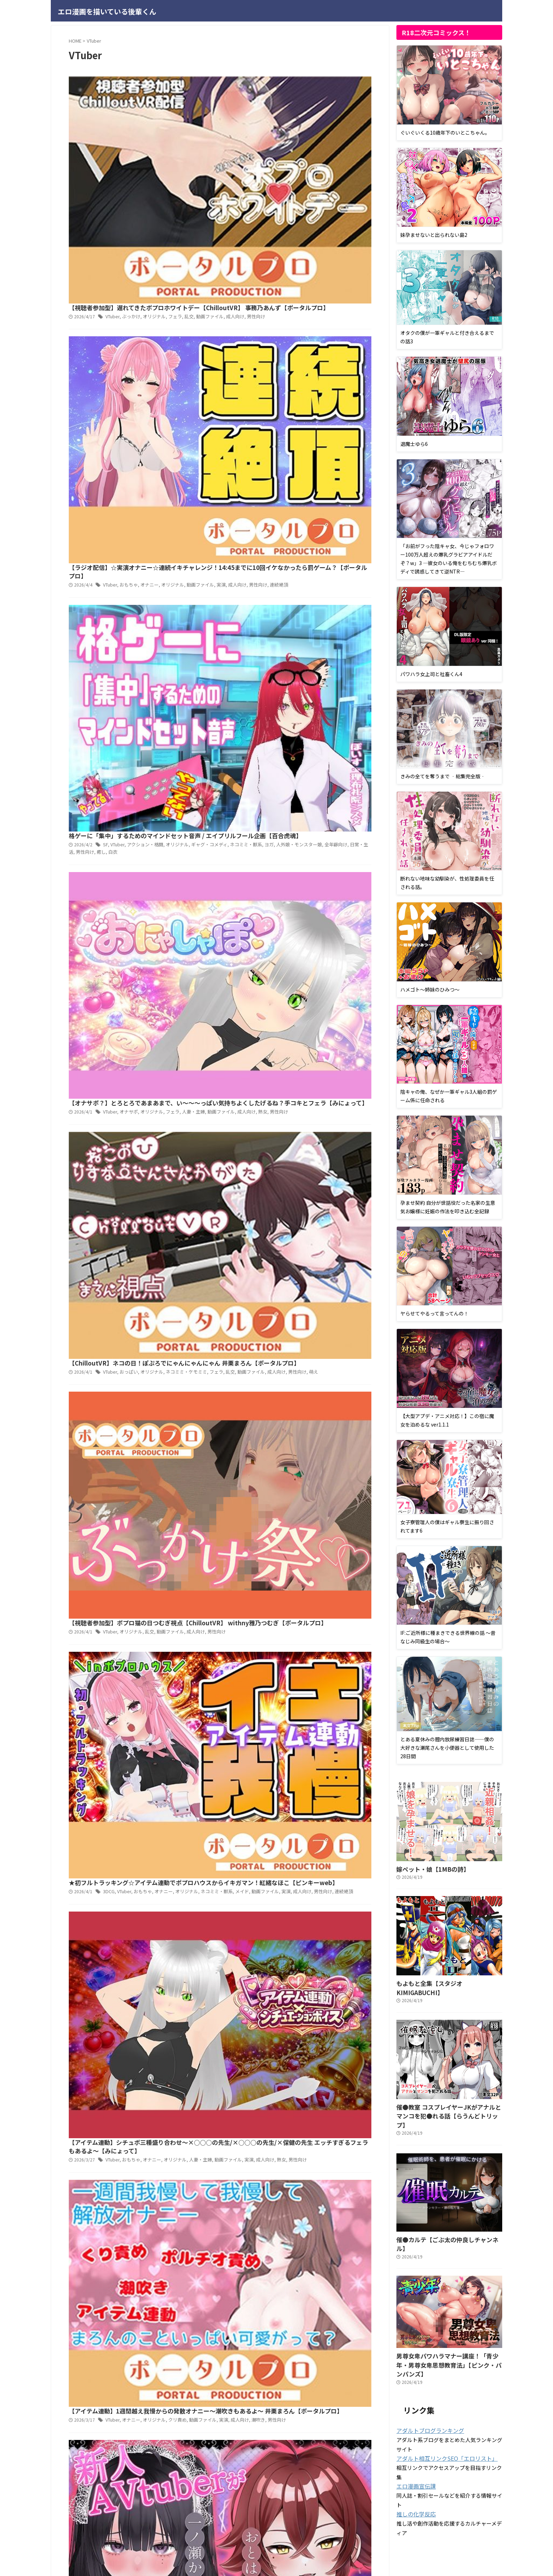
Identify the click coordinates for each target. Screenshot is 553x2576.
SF (216, 287)
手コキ (300, 934)
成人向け (337, 99)
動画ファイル (314, 99)
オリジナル (262, 99)
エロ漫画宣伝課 (413, 2442)
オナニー (257, 193)
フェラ (281, 99)
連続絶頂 (188, 200)
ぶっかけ (240, 99)
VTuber (223, 99)
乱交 (294, 99)
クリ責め (283, 849)
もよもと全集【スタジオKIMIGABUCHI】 (442, 1981)
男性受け (318, 934)
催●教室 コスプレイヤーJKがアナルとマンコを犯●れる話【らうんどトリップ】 (447, 2099)
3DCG (219, 662)
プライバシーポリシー (242, 2536)
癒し (302, 294)
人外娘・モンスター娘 (208, 294)
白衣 (313, 294)
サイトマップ (285, 2536)
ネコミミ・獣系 (346, 287)
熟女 (363, 381)
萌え (218, 481)
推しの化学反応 (413, 2469)
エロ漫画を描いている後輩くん (107, 11)
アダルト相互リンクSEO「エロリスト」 (440, 2414)
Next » (260, 1027)
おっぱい (238, 474)
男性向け (356, 99)
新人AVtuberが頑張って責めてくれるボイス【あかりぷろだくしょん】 (270, 925)
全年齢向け (242, 294)
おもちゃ (238, 193)
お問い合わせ (319, 2536)
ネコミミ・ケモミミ (292, 474)
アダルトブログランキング (426, 2387)
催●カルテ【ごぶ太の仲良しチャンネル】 (443, 2216)
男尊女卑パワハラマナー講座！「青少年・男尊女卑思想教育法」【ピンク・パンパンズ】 (448, 2327)
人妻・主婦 (298, 381)
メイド (344, 662)
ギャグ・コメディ (312, 287)
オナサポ (238, 381)
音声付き (356, 934)
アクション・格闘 (253, 287)
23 (240, 1027)
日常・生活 (265, 294)
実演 (324, 193)
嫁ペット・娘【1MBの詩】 (426, 1868)
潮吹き (359, 849)
